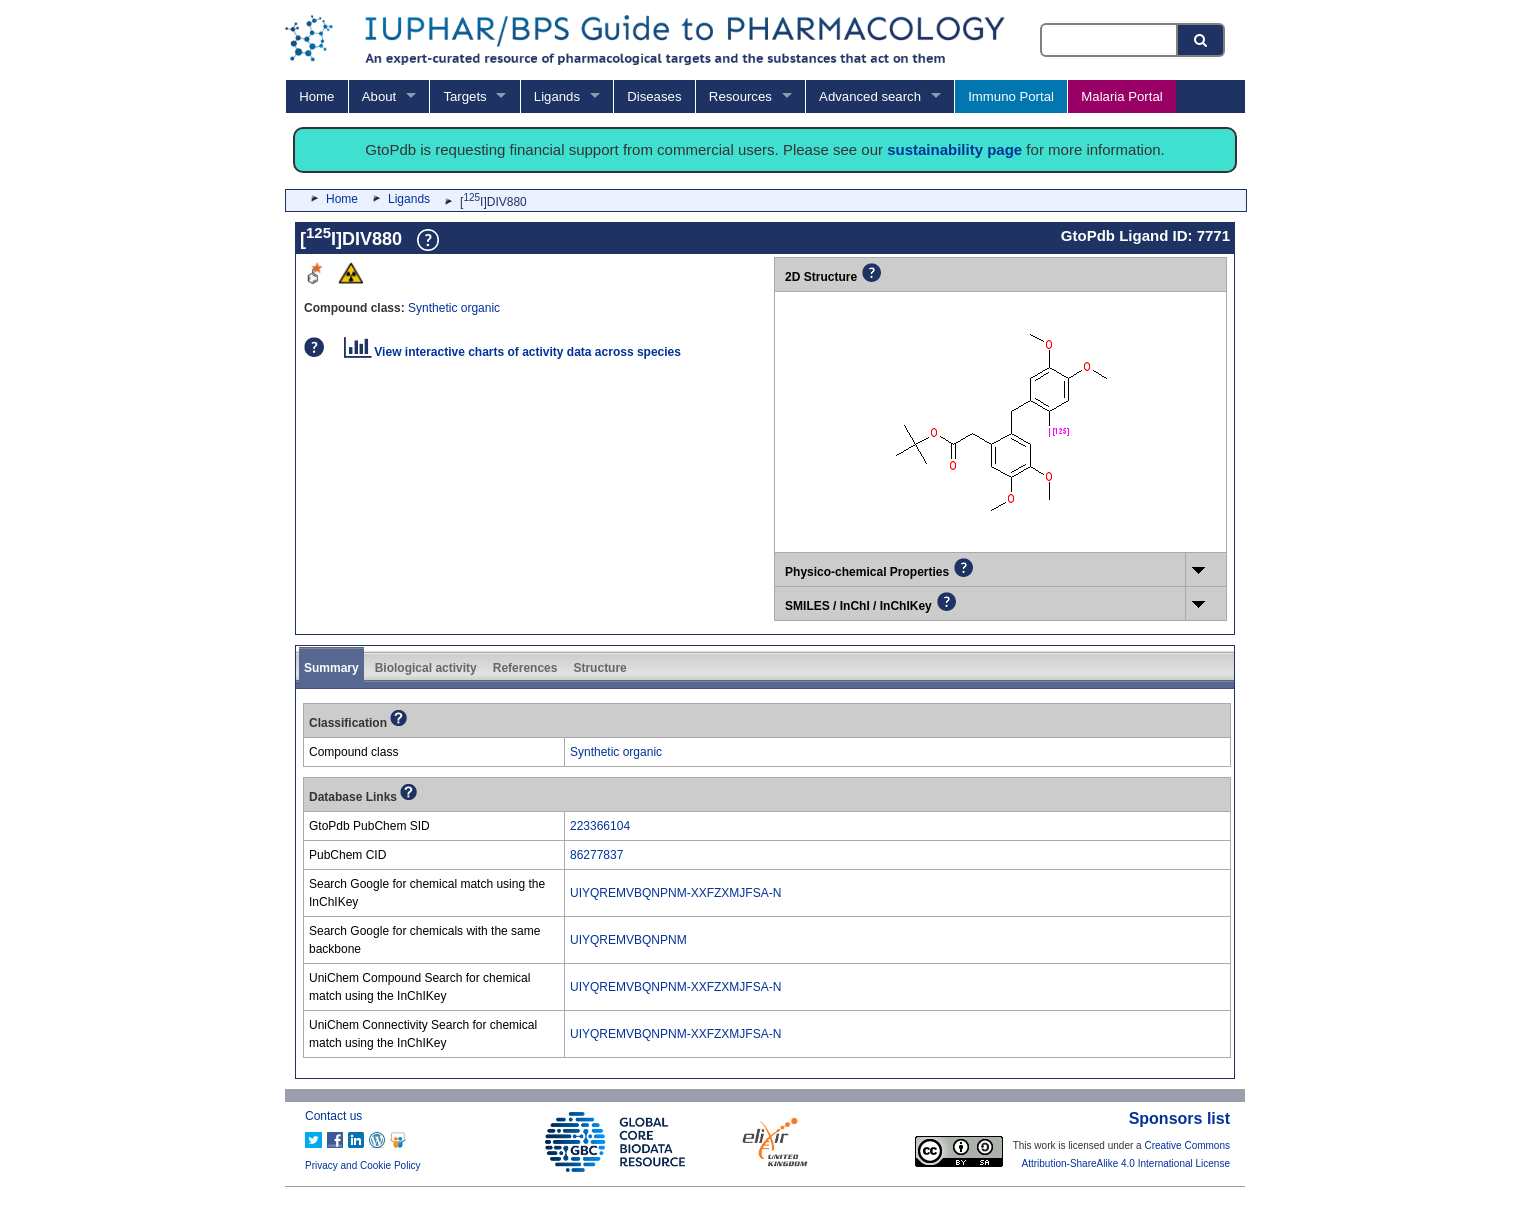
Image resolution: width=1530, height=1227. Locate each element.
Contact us (333, 1116)
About (379, 96)
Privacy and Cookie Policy (363, 1165)
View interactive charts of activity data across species (512, 352)
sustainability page (954, 149)
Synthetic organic (454, 308)
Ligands (557, 96)
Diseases (654, 96)
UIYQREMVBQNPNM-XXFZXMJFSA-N (675, 893)
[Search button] (1202, 40)
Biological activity (426, 668)
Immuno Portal (1011, 96)
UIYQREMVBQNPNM (628, 940)
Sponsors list (1179, 1118)
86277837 (596, 855)
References (525, 668)
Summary (331, 668)
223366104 (600, 826)
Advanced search (870, 96)
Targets (464, 96)
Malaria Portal (1121, 96)
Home (316, 96)
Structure (599, 668)
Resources (740, 96)
